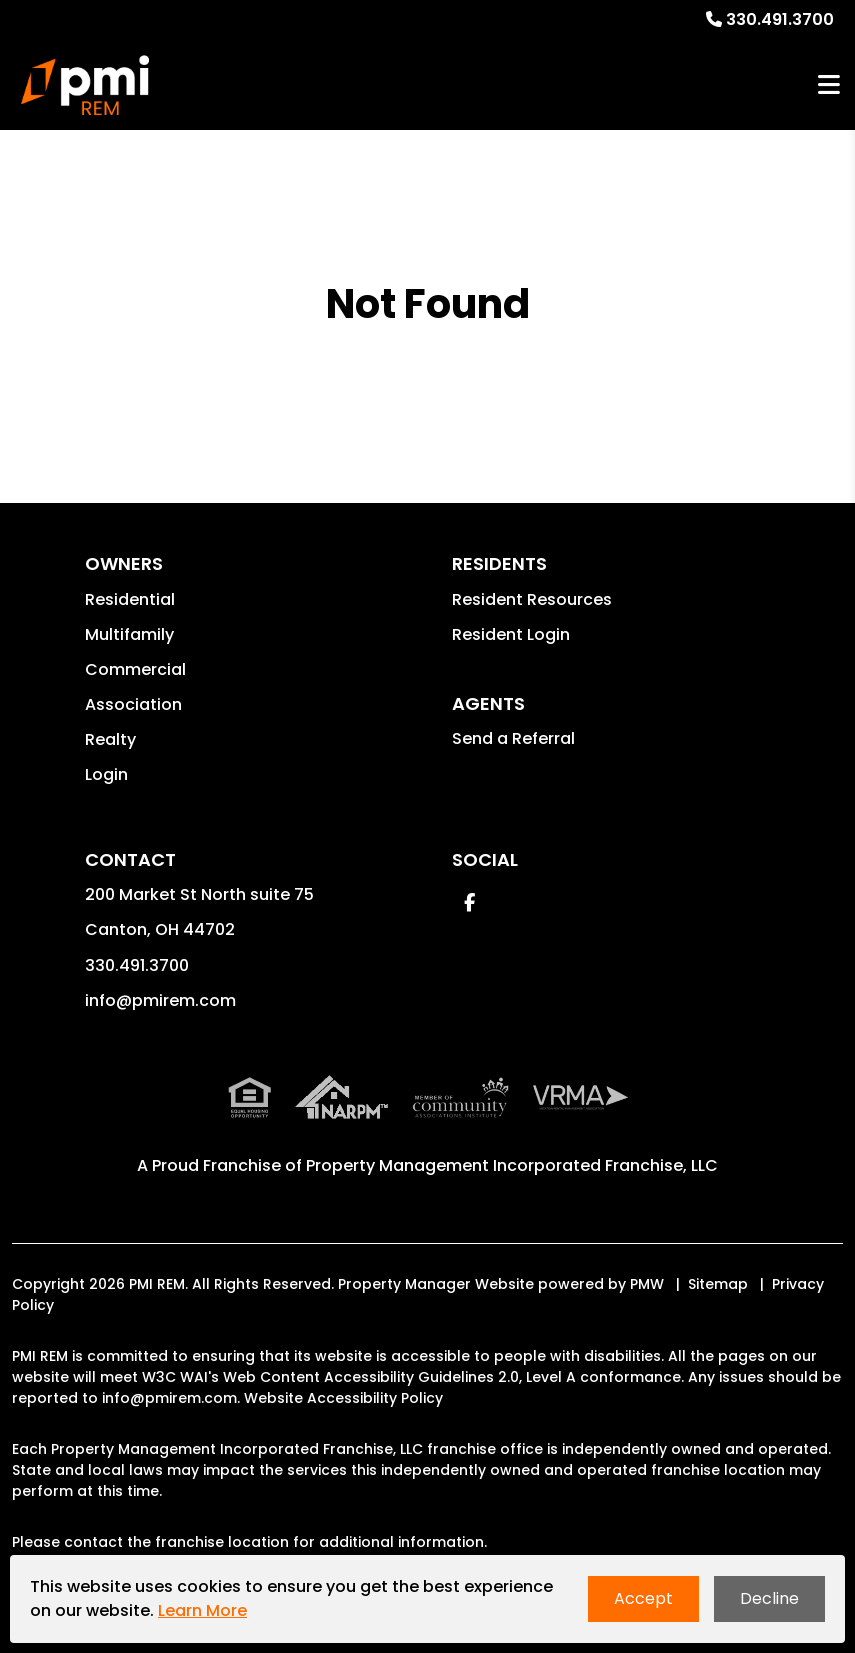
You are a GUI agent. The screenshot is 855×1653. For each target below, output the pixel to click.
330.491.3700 (780, 19)
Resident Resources (532, 599)
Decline (769, 1598)
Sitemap (718, 1284)
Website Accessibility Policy (343, 1398)
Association (133, 704)
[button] (469, 902)
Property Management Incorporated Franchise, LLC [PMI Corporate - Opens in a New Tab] (512, 1165)
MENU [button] (829, 85)
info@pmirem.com (160, 1000)
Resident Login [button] (511, 634)
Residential (130, 599)
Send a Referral (513, 738)
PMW (647, 1284)
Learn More (202, 1610)
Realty (110, 739)
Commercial (135, 669)
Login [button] (106, 774)
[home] (84, 85)
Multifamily (129, 634)
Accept (643, 1598)
